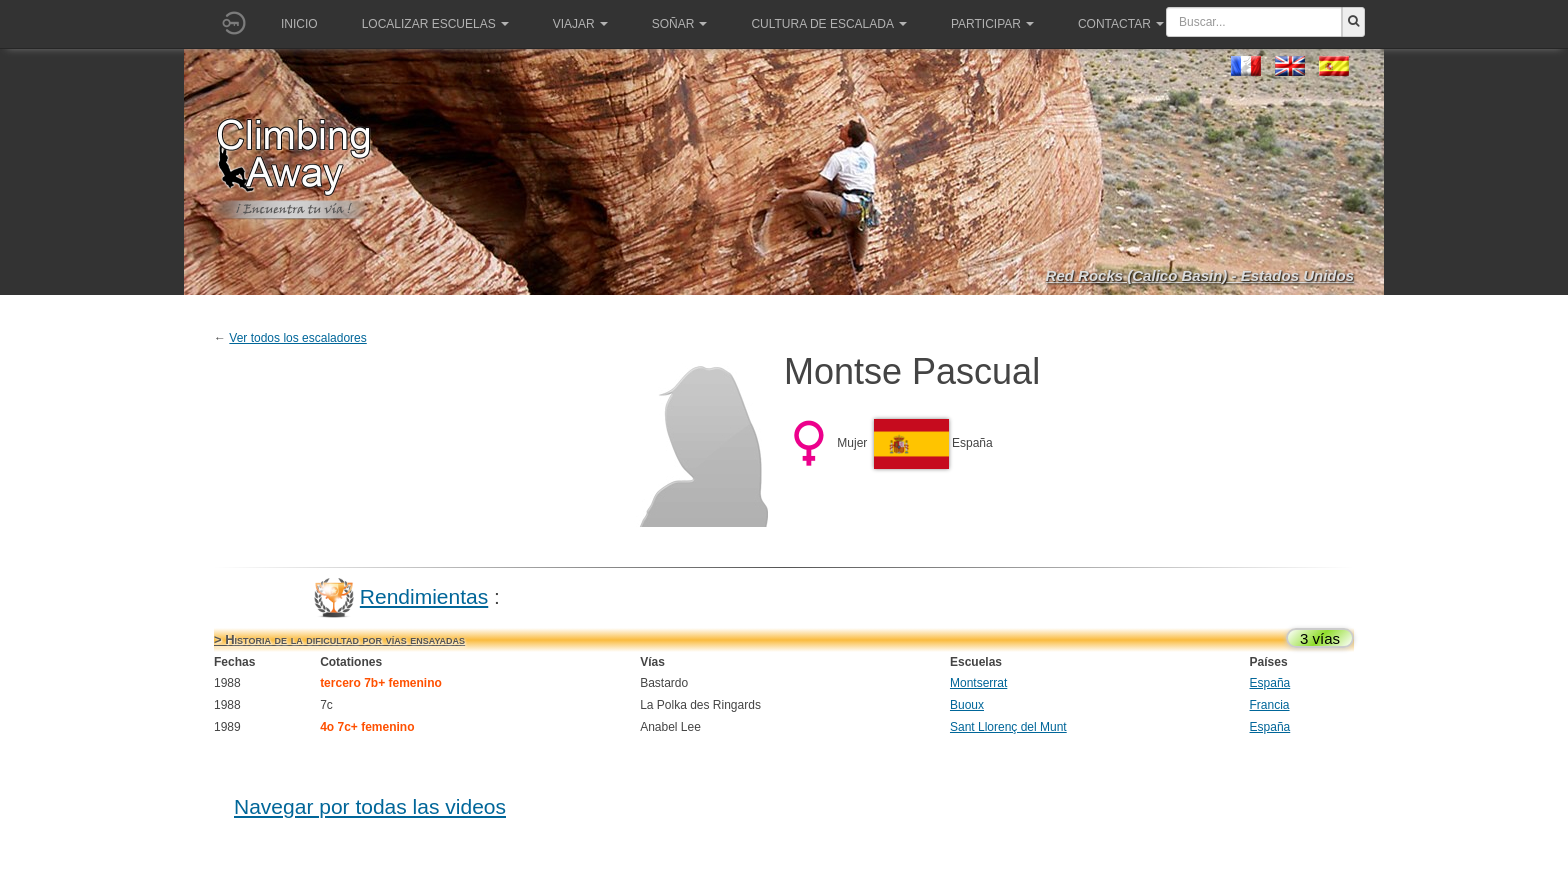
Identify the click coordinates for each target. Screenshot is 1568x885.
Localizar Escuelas (435, 24)
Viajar (580, 24)
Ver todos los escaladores (297, 338)
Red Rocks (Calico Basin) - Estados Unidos (1200, 275)
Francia (1270, 705)
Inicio (299, 24)
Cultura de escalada (828, 24)
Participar (992, 24)
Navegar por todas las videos (370, 806)
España (1270, 683)
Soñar (680, 24)
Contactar (1121, 24)
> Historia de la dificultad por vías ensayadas (339, 639)
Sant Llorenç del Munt (1008, 727)
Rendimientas (424, 596)
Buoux (967, 705)
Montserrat (978, 683)
